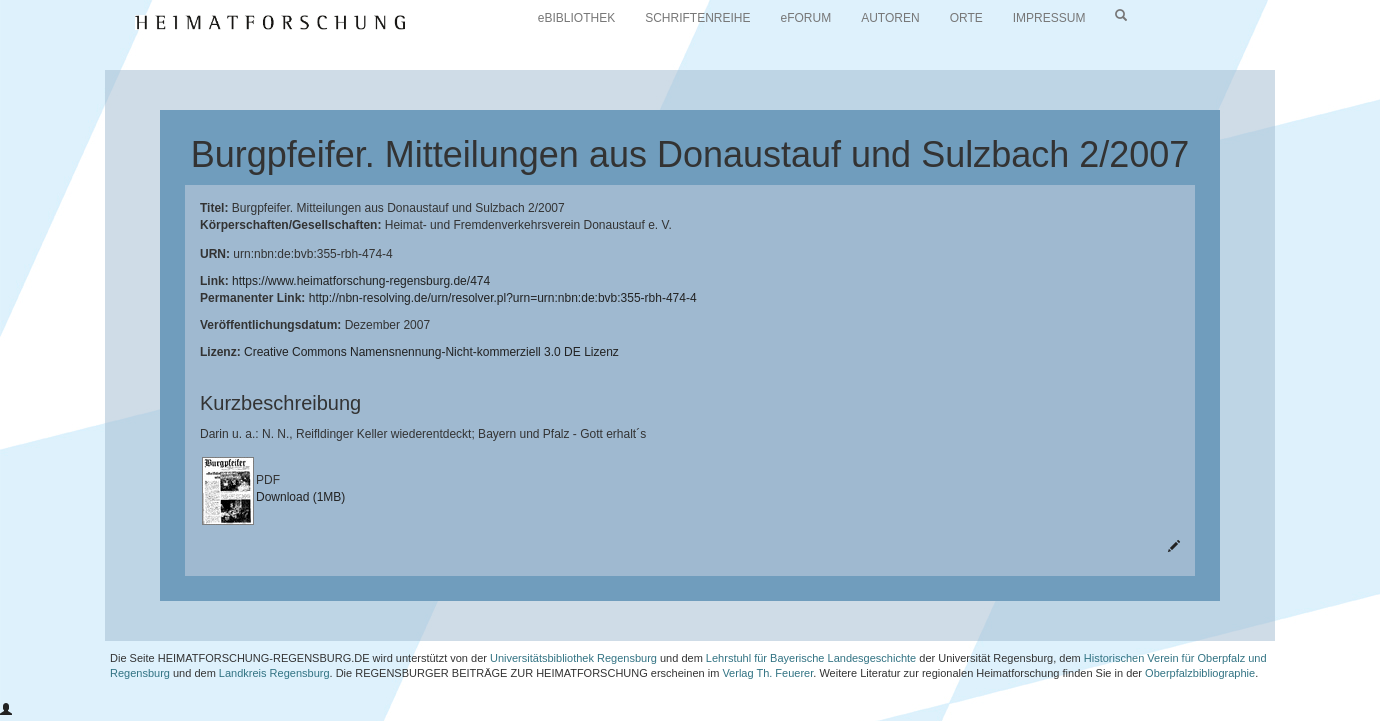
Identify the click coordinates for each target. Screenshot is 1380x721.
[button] (6, 710)
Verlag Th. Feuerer (767, 673)
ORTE (966, 18)
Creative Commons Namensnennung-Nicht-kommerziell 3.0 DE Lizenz (431, 352)
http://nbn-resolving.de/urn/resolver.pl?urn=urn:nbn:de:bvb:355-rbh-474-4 (503, 298)
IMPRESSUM (1049, 18)
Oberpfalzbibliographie (1200, 673)
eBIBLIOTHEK (576, 18)
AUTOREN (890, 18)
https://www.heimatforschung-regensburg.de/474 (361, 281)
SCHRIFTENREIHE (697, 18)
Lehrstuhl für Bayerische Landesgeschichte (811, 658)
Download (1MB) (300, 497)
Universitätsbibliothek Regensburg (573, 658)
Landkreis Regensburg (274, 673)
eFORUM (806, 18)
